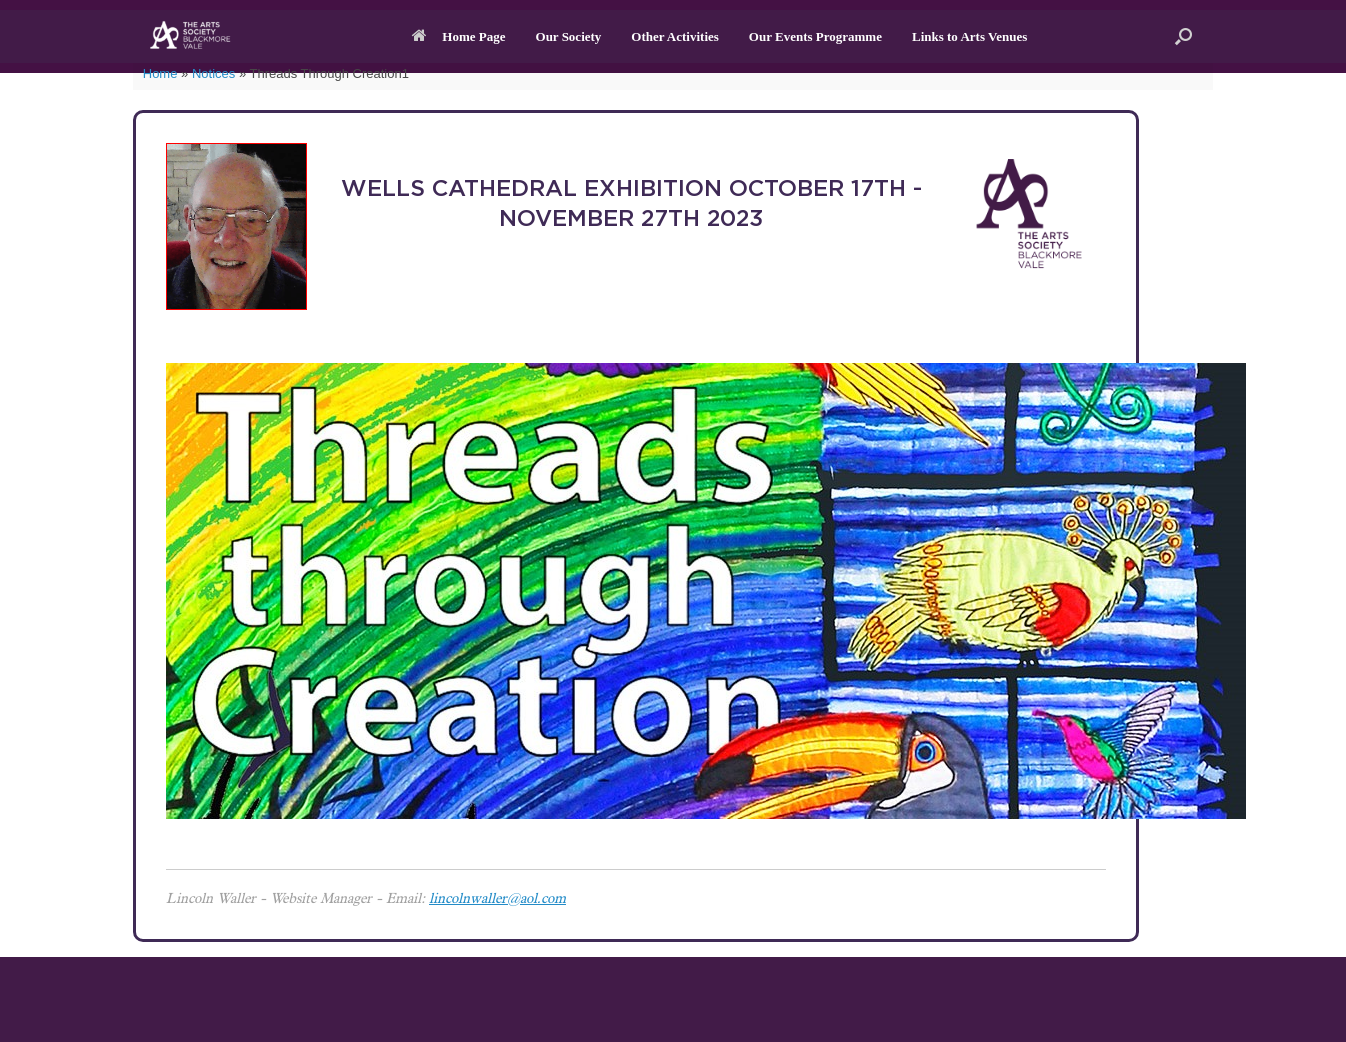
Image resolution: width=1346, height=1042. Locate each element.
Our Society (569, 36)
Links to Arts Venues (969, 36)
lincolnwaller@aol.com (497, 900)
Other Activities (675, 36)
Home (160, 73)
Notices (213, 73)
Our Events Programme (815, 36)
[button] (1183, 36)
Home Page (458, 36)
